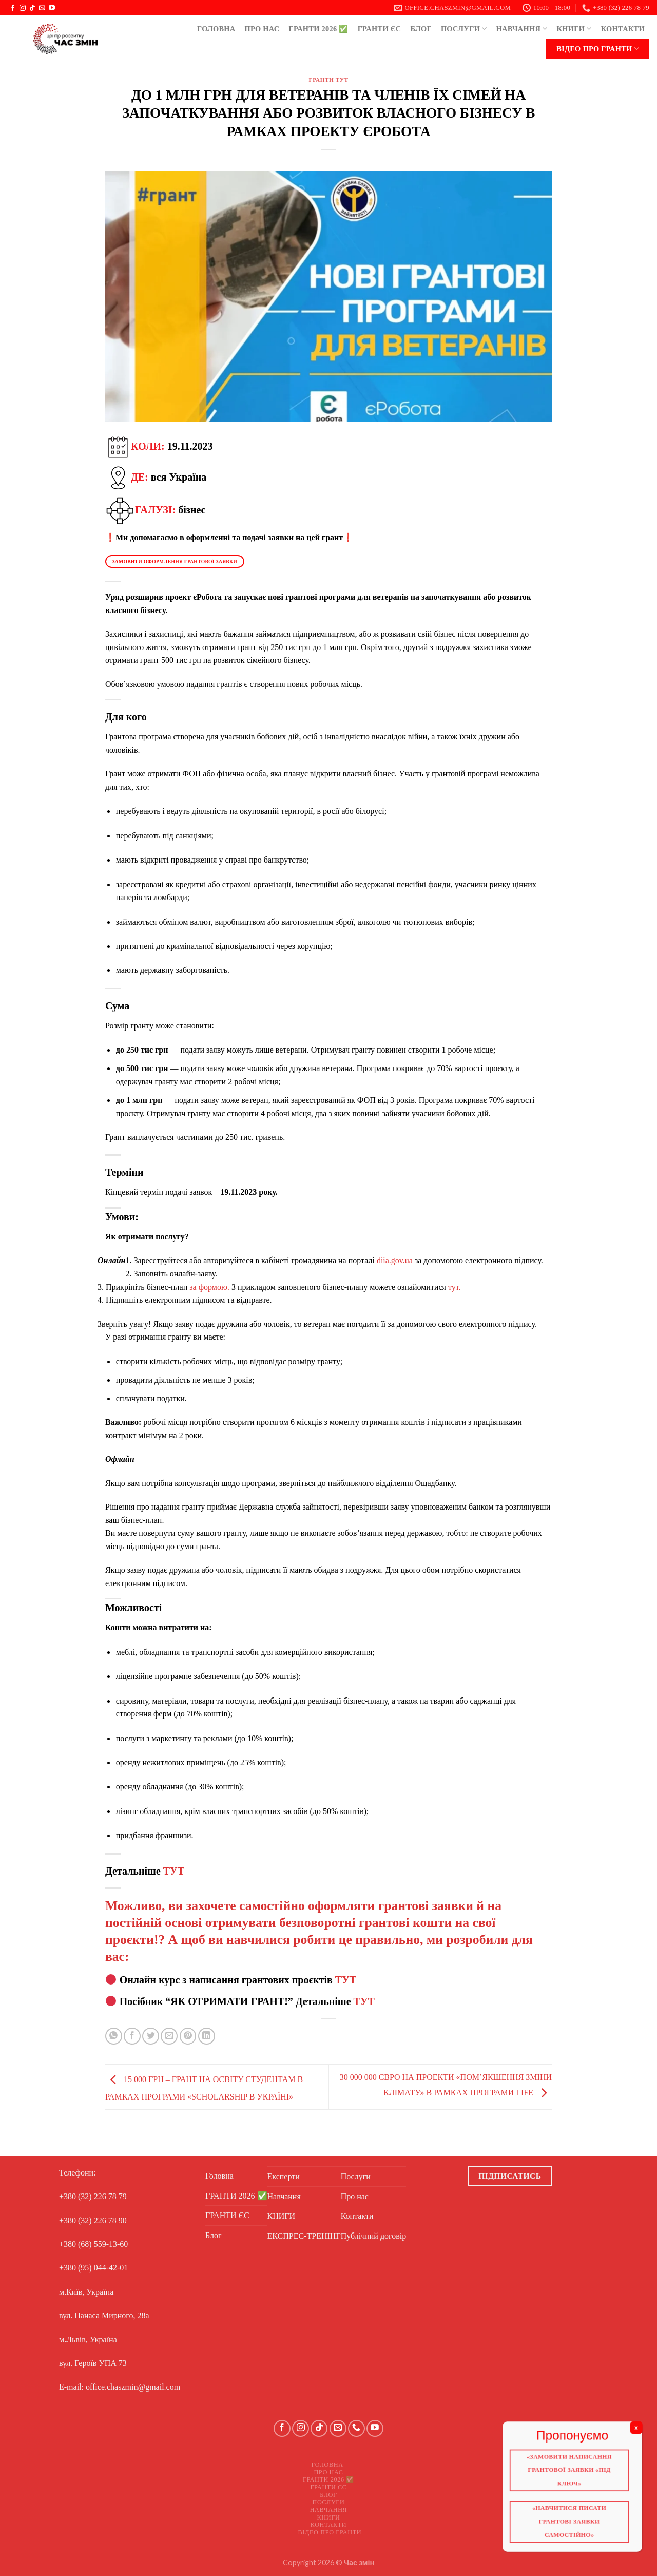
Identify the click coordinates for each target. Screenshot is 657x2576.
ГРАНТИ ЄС (379, 29)
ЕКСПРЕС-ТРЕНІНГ (304, 2235)
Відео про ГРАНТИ (597, 48)
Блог (420, 29)
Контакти (623, 29)
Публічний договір (374, 2235)
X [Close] (644, 2430)
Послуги (464, 28)
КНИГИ (574, 28)
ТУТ (173, 1871)
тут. (454, 1287)
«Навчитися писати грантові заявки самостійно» (574, 2528)
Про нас (261, 29)
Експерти (283, 2176)
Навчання (522, 28)
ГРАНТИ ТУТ (328, 80)
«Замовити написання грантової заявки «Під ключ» (574, 2474)
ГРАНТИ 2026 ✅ (318, 29)
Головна (216, 29)
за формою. (209, 1287)
